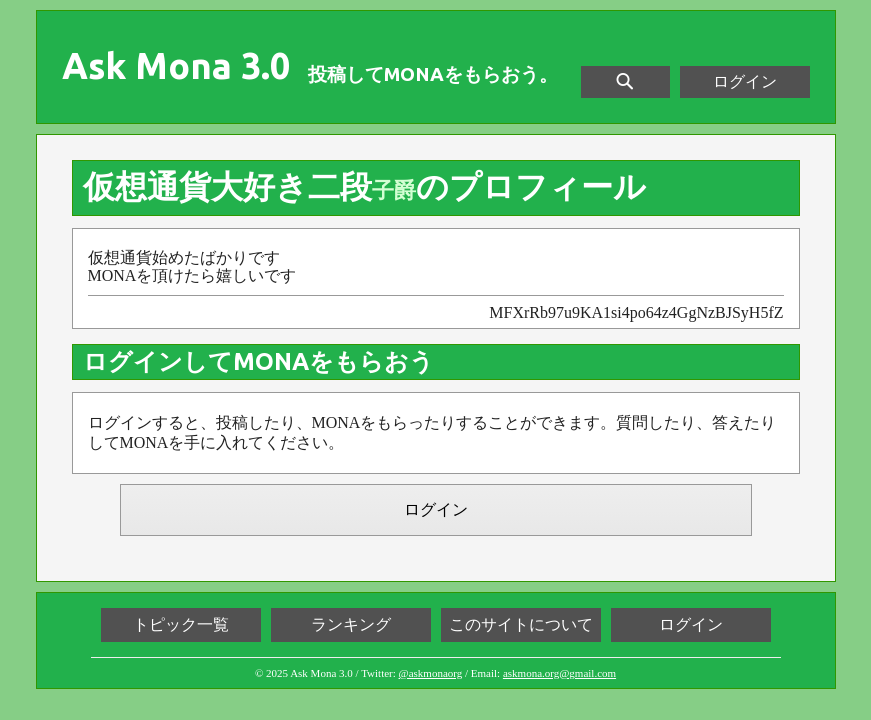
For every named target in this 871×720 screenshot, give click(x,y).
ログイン (745, 81)
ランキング (351, 624)
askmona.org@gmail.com (559, 673)
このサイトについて (521, 624)
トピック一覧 (181, 624)
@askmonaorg (431, 673)
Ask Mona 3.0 (176, 66)
